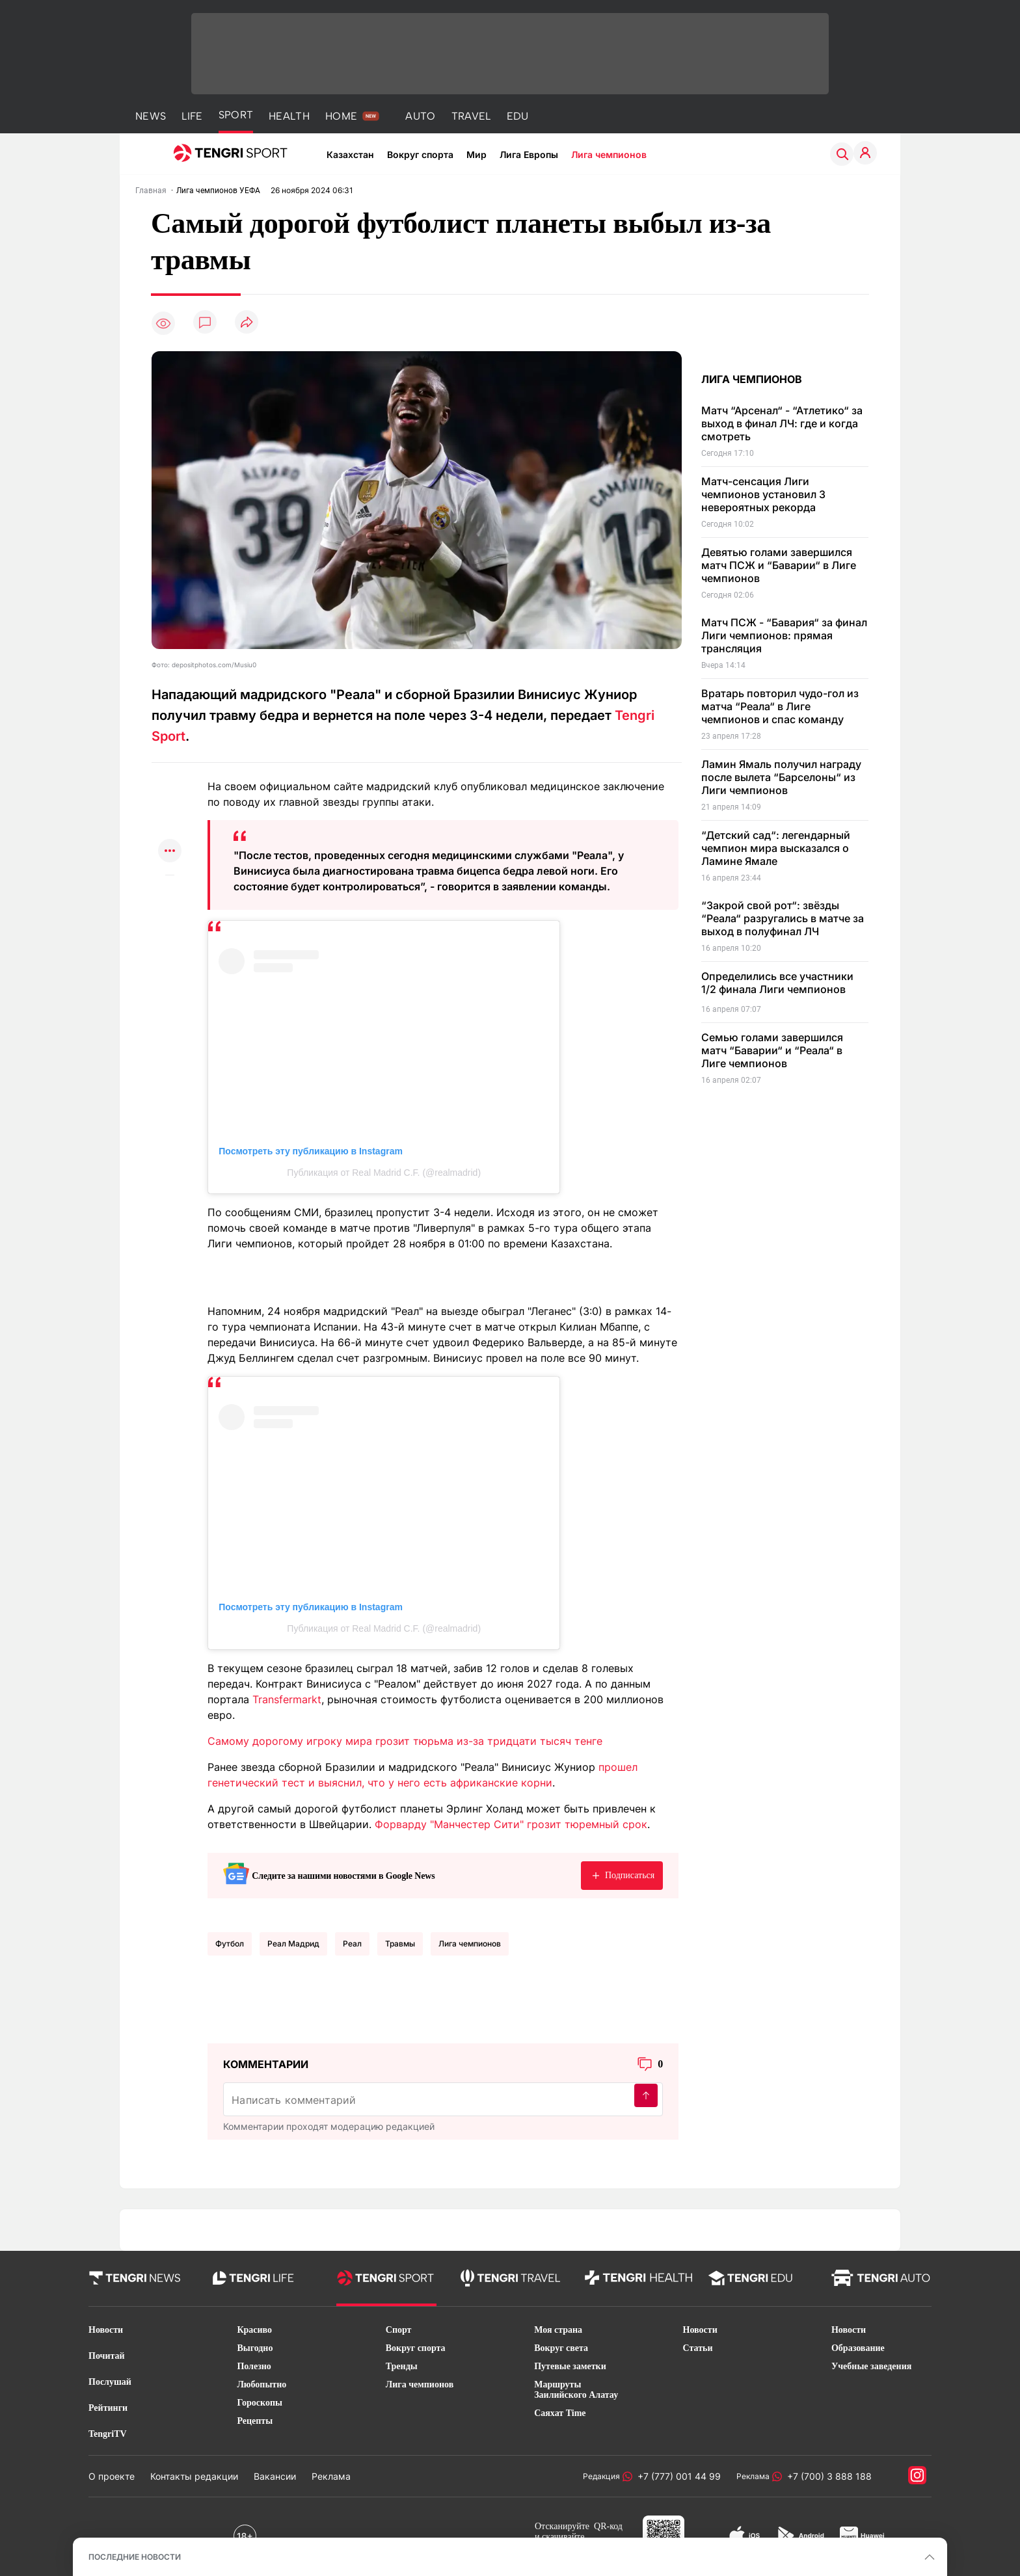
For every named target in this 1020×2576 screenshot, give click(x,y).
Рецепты (255, 2421)
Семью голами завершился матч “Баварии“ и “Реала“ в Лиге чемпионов (772, 1050)
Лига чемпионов (609, 154)
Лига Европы (529, 154)
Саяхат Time (559, 2413)
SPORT (236, 115)
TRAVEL (471, 116)
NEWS (150, 116)
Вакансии (275, 2476)
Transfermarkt (286, 1699)
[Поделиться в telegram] (169, 801)
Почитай (106, 2356)
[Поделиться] (246, 323)
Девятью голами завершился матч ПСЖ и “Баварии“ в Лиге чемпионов (778, 565)
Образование (858, 2348)
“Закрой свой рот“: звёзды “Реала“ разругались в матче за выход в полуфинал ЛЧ (782, 918)
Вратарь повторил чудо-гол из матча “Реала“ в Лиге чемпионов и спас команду (780, 706)
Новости (105, 2330)
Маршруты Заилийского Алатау (576, 2390)
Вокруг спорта (420, 154)
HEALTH (289, 116)
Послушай (109, 2382)
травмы (400, 1943)
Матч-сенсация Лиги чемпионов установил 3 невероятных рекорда (763, 494)
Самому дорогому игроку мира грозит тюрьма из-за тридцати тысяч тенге (405, 1740)
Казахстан (350, 154)
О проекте (111, 2476)
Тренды (402, 2366)
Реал (352, 1943)
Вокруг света (561, 2348)
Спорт (399, 2330)
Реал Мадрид (293, 1943)
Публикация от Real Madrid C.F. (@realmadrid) (384, 1172)
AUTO (420, 116)
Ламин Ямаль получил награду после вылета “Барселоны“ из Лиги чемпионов (781, 777)
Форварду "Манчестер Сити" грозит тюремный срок (511, 1824)
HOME (341, 116)
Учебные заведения (871, 2366)
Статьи (698, 2348)
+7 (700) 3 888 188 (827, 2476)
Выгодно (255, 2348)
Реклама (331, 2476)
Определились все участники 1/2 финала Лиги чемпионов (777, 983)
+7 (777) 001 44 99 (676, 2476)
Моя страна (558, 2330)
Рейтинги (108, 2408)
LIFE (191, 116)
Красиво (254, 2330)
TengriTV (107, 2434)
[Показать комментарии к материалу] (169, 894)
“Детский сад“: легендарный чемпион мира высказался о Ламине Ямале (775, 848)
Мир (476, 154)
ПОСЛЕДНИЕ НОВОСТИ (134, 2557)
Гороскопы (259, 2403)
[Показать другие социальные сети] (169, 851)
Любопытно (261, 2384)
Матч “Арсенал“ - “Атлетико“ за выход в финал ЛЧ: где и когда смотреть (782, 423)
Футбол (229, 1943)
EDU (518, 116)
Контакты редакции (194, 2476)
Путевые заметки (570, 2366)
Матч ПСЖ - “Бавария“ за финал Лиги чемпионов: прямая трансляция (784, 635)
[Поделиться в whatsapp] (169, 775)
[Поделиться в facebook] (169, 826)
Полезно (254, 2366)
